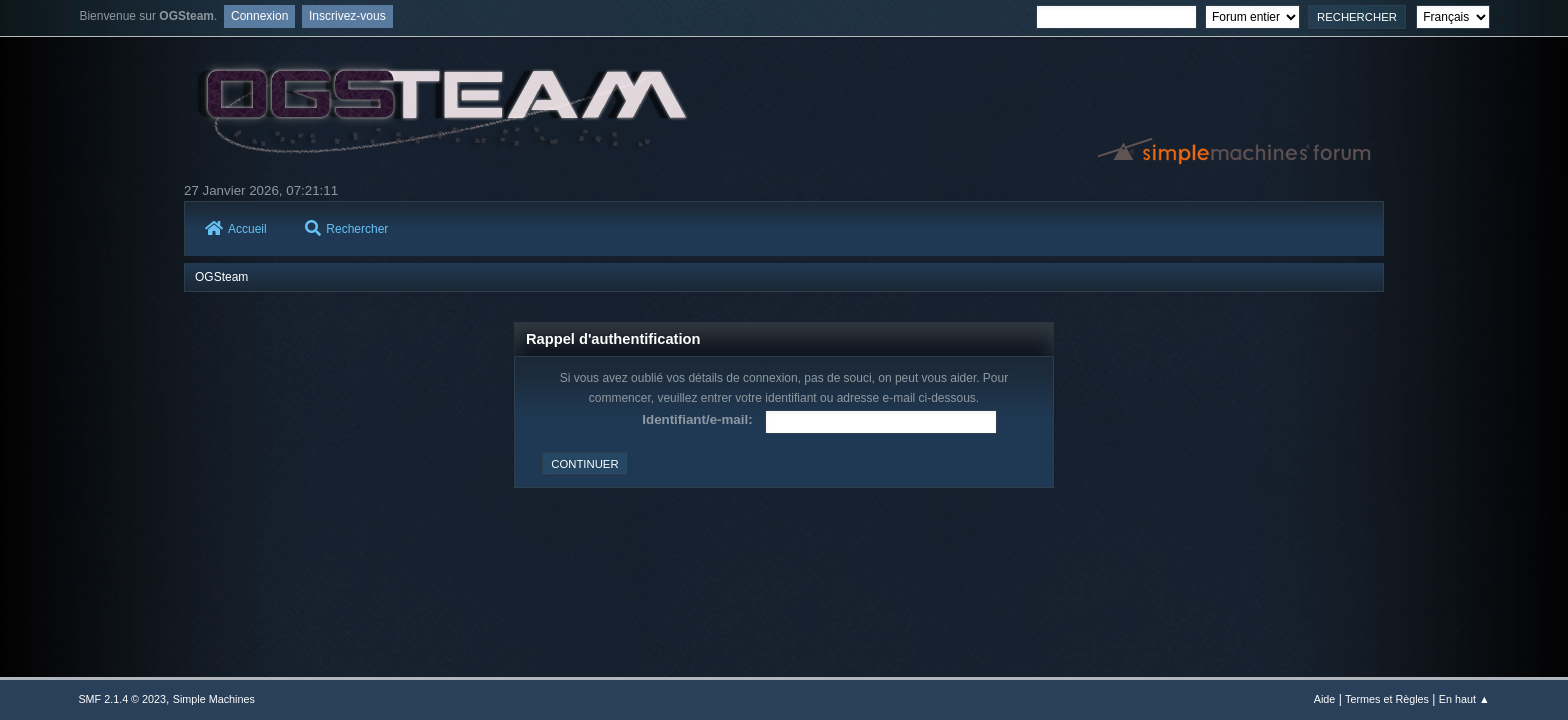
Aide (1325, 699)
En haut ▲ (1464, 699)
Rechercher (346, 229)
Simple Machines (214, 699)
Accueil (236, 229)
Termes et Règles (1387, 699)
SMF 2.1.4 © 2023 (122, 699)
